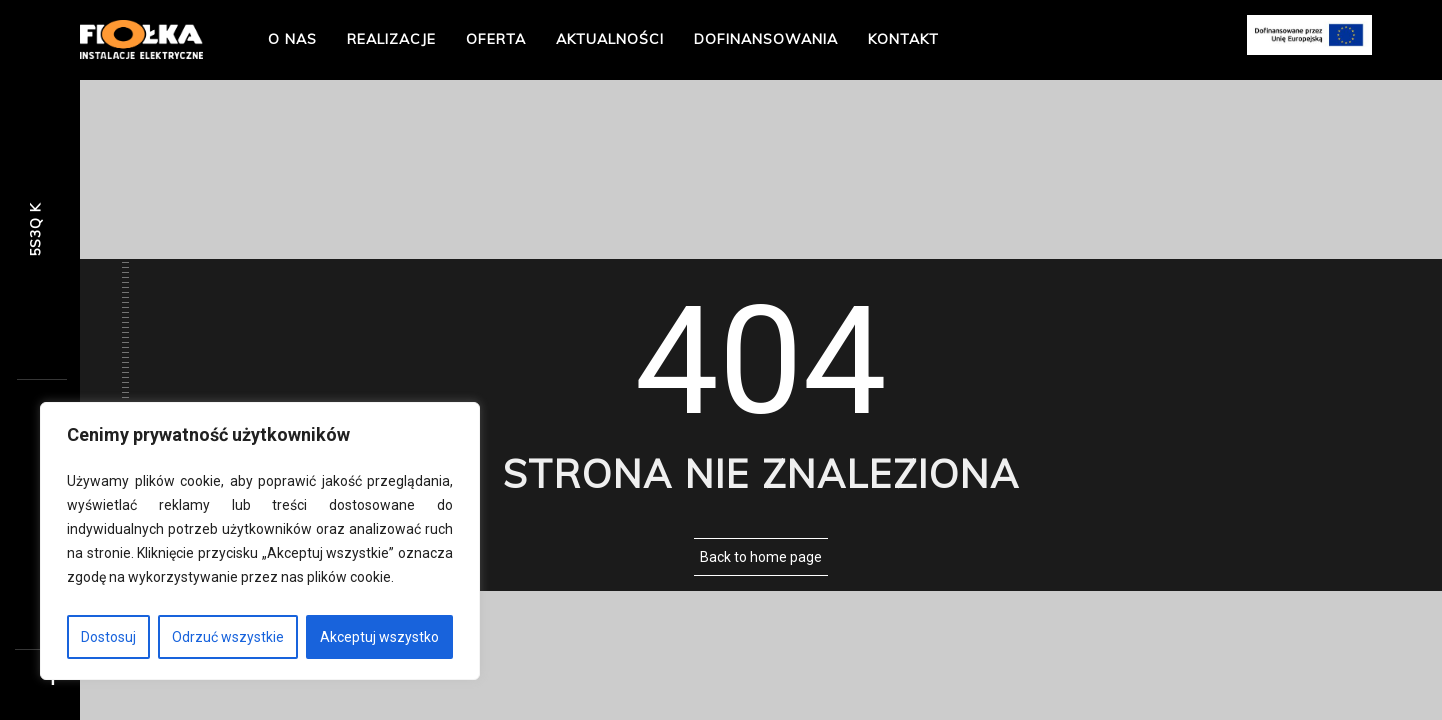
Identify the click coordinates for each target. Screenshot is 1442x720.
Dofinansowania (766, 39)
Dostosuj (108, 637)
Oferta (496, 39)
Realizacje (391, 39)
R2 (35, 230)
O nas (292, 39)
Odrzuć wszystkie (228, 637)
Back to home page (761, 557)
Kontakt (903, 39)
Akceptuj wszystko (379, 637)
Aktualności (610, 39)
